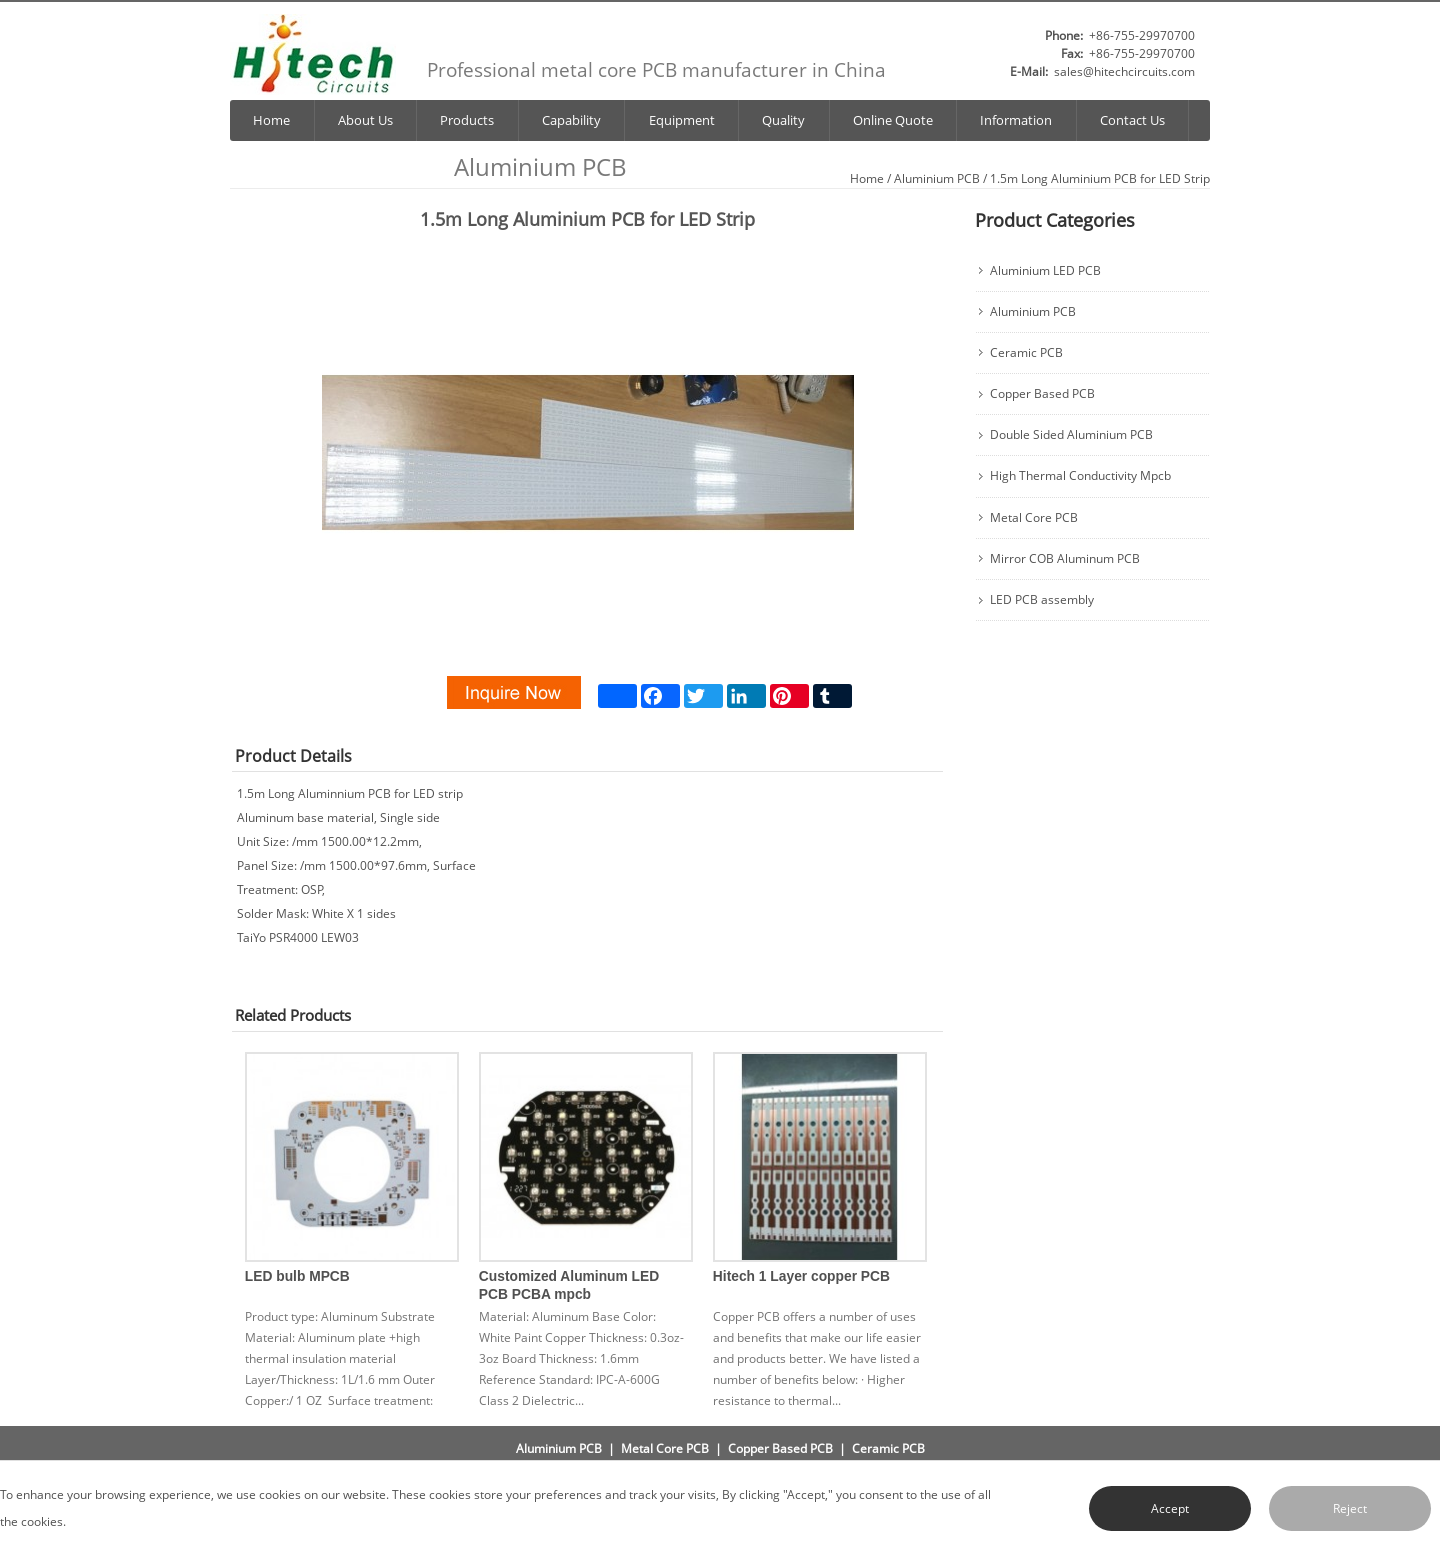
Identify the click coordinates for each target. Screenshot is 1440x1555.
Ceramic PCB (1026, 353)
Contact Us (1132, 120)
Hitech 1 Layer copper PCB (801, 1276)
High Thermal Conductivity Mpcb (1080, 476)
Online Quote (893, 120)
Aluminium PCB (937, 178)
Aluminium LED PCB (1045, 271)
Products (467, 120)
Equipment (682, 120)
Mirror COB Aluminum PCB (1065, 559)
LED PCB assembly (1042, 600)
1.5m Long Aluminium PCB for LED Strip (1100, 178)
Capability (571, 120)
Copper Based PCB (1042, 394)
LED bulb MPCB (297, 1276)
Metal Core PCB (1034, 518)
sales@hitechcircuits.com (1124, 71)
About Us (365, 120)
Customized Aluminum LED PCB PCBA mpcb (569, 1285)
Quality (783, 120)
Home (271, 120)
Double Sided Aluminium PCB (1071, 435)
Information (1016, 120)
